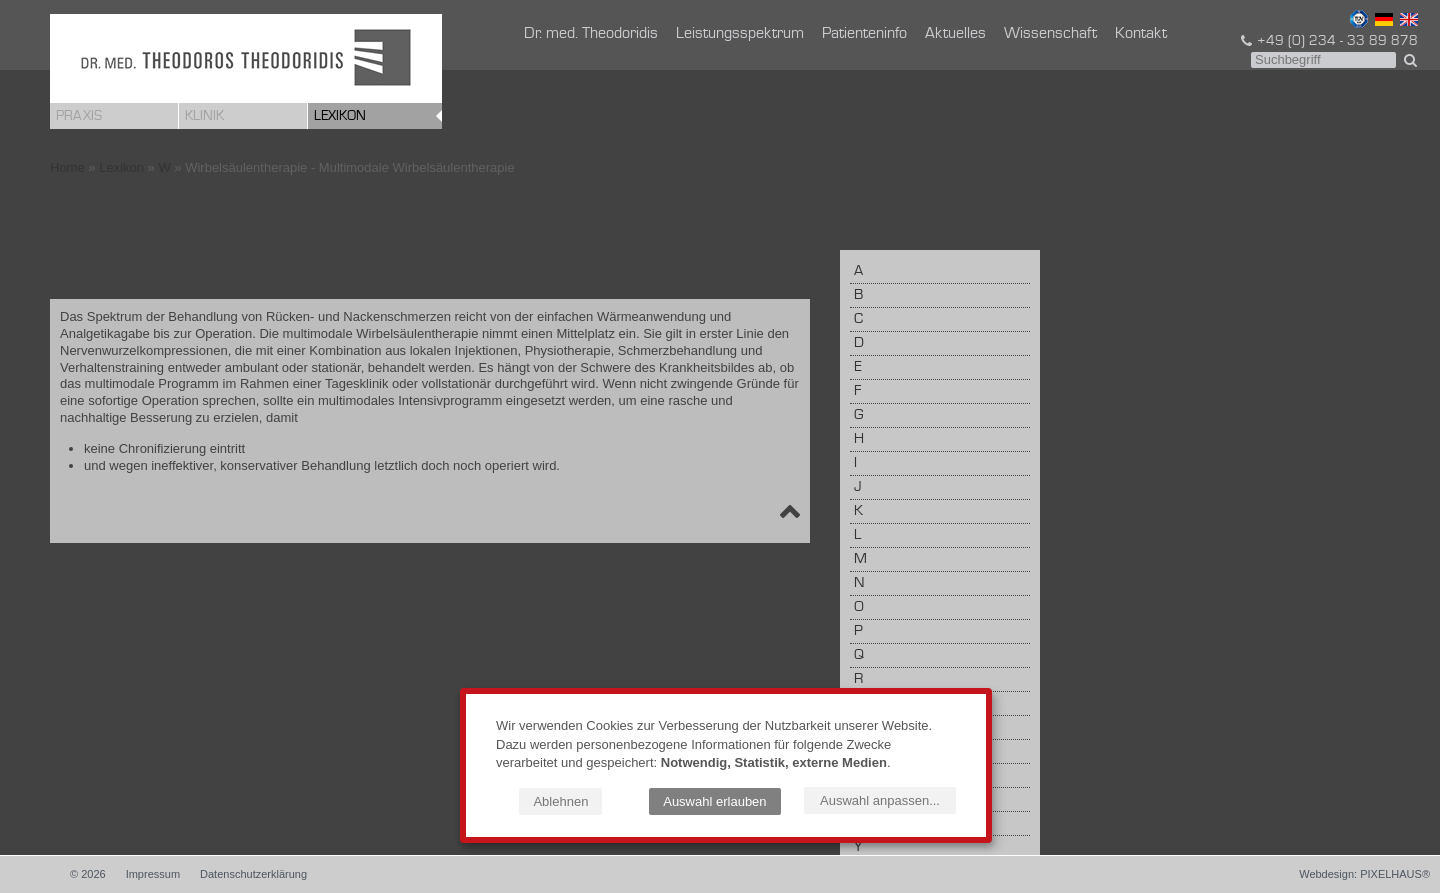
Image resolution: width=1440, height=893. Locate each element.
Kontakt (1141, 34)
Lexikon (340, 116)
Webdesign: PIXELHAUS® (1364, 874)
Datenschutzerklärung (253, 874)
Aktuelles (955, 34)
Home (67, 167)
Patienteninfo (864, 34)
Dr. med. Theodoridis (591, 34)
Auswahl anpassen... (880, 800)
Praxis (79, 116)
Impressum (153, 874)
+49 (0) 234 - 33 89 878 (1328, 41)
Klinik (204, 116)
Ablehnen (560, 801)
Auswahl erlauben (714, 801)
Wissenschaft (1050, 34)
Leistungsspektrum (740, 34)
